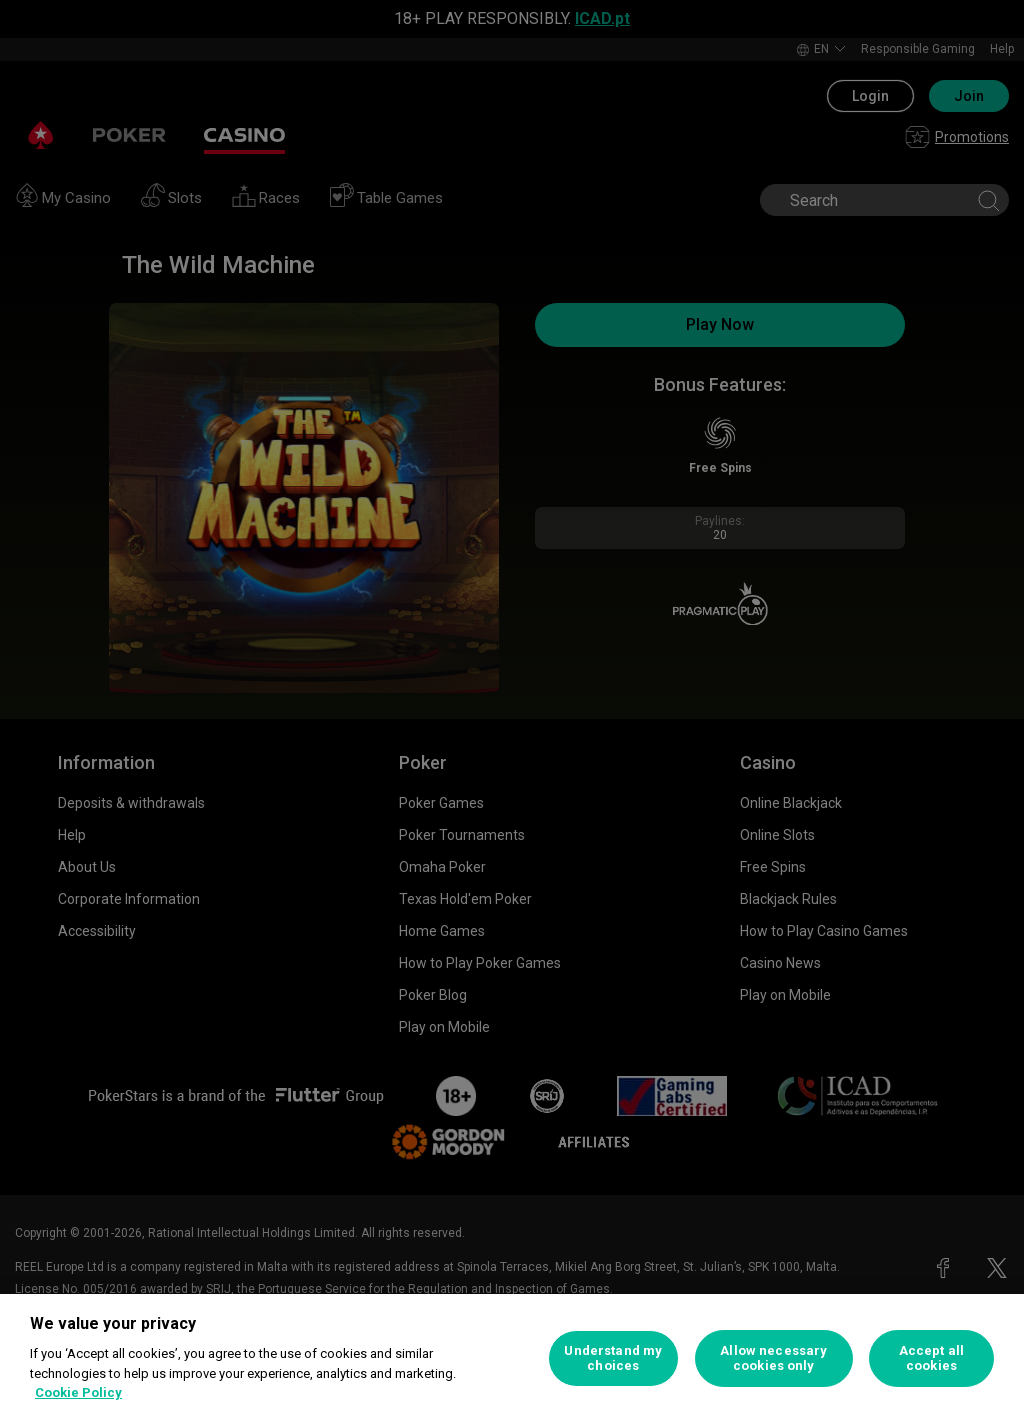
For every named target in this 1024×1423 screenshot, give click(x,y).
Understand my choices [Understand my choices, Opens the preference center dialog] (613, 1358)
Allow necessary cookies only (773, 1358)
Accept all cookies (931, 1358)
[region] (512, 1358)
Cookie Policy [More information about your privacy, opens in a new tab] (78, 1392)
